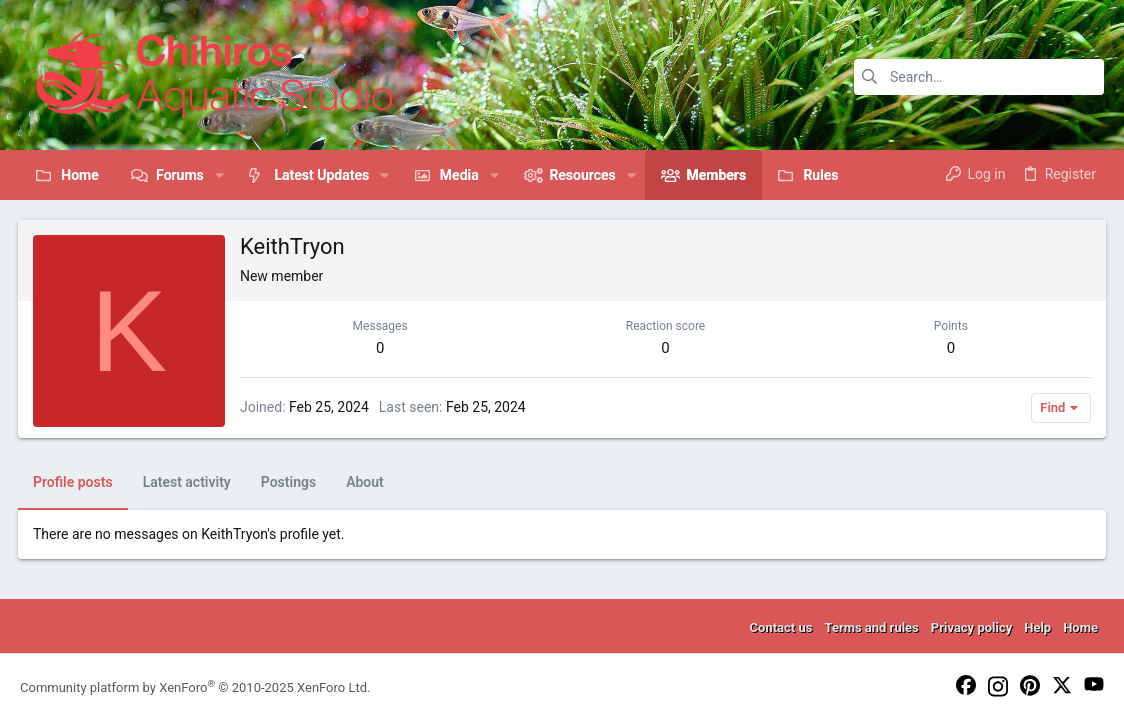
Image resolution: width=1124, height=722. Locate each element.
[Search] (979, 77)
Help (1037, 627)
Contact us (781, 627)
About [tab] (367, 482)
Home (1080, 627)
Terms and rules (871, 627)
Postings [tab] (290, 482)
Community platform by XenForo (195, 687)
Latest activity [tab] (189, 482)
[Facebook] (966, 686)
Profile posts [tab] (75, 482)
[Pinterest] (1030, 687)
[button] (219, 175)
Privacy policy (971, 627)
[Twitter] (1062, 686)
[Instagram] (998, 688)
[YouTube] (1094, 685)
